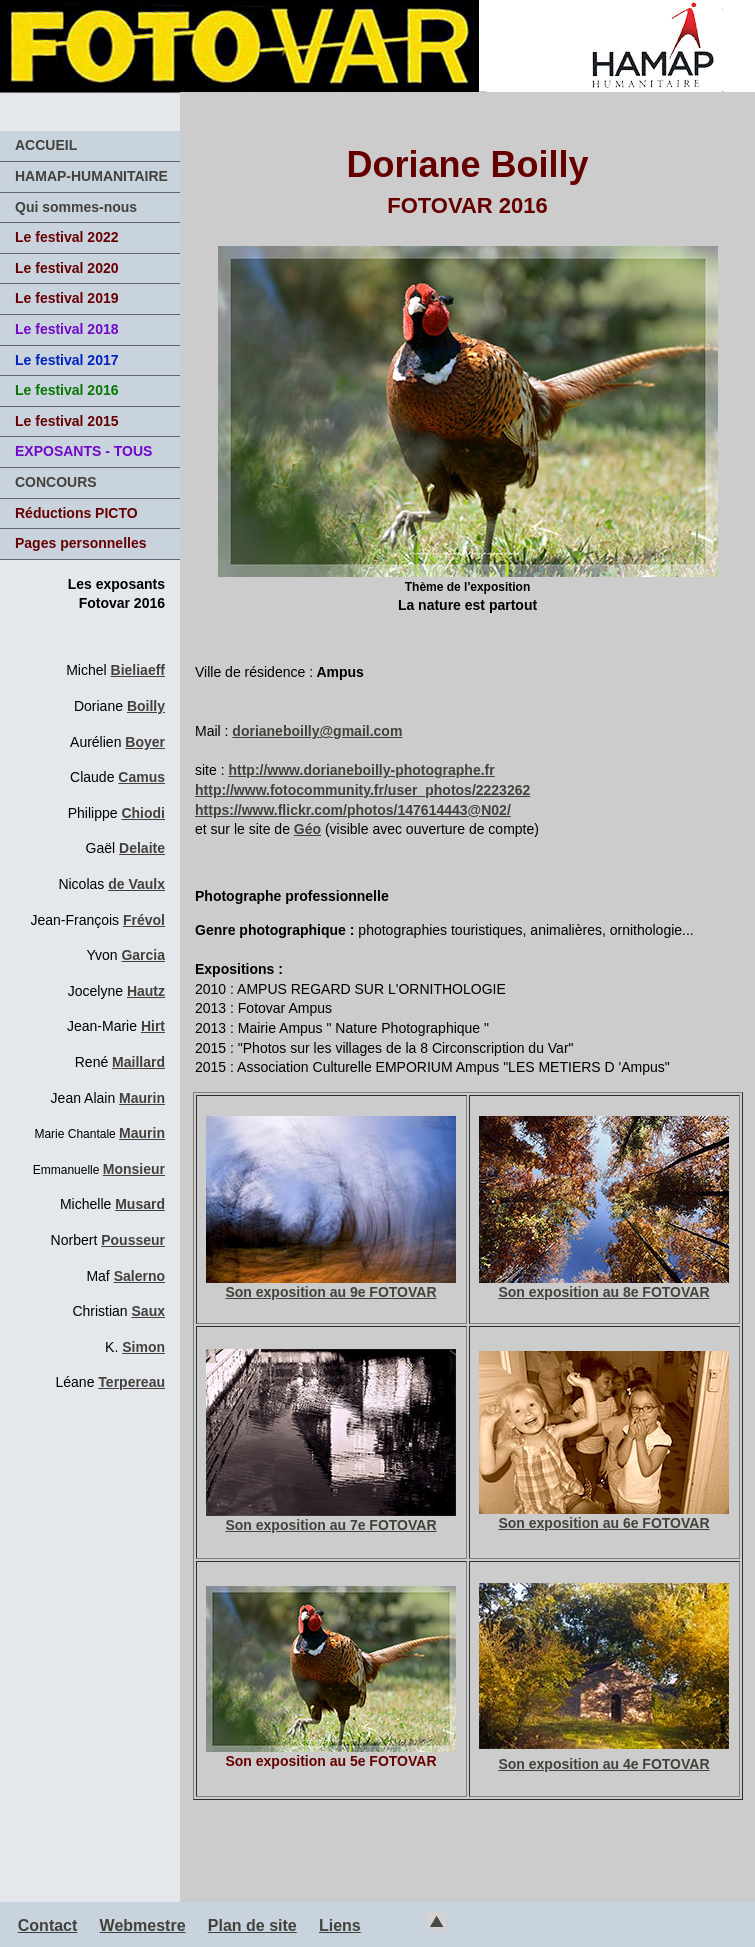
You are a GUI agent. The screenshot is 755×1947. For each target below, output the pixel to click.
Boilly (146, 706)
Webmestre (143, 1925)
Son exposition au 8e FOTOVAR (604, 1285)
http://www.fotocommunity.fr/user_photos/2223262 (362, 790)
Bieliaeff (138, 670)
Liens (340, 1925)
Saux (148, 1311)
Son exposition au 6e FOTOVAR (604, 1516)
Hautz (146, 991)
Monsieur (134, 1169)
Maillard (138, 1062)
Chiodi (143, 813)
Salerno (139, 1276)
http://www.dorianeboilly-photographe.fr (361, 770)
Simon (143, 1347)
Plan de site (252, 1925)
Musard (140, 1204)
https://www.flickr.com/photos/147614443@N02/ (353, 810)
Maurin (142, 1098)
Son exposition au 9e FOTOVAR (331, 1285)
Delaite (142, 848)
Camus (141, 777)
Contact (48, 1925)
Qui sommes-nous (76, 207)
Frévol (144, 920)
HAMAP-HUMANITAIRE (91, 176)
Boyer (145, 742)
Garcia (143, 955)
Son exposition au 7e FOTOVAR (331, 1518)
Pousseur (133, 1240)
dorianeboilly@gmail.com (317, 731)
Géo (307, 829)
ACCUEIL (46, 145)
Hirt (153, 1026)
